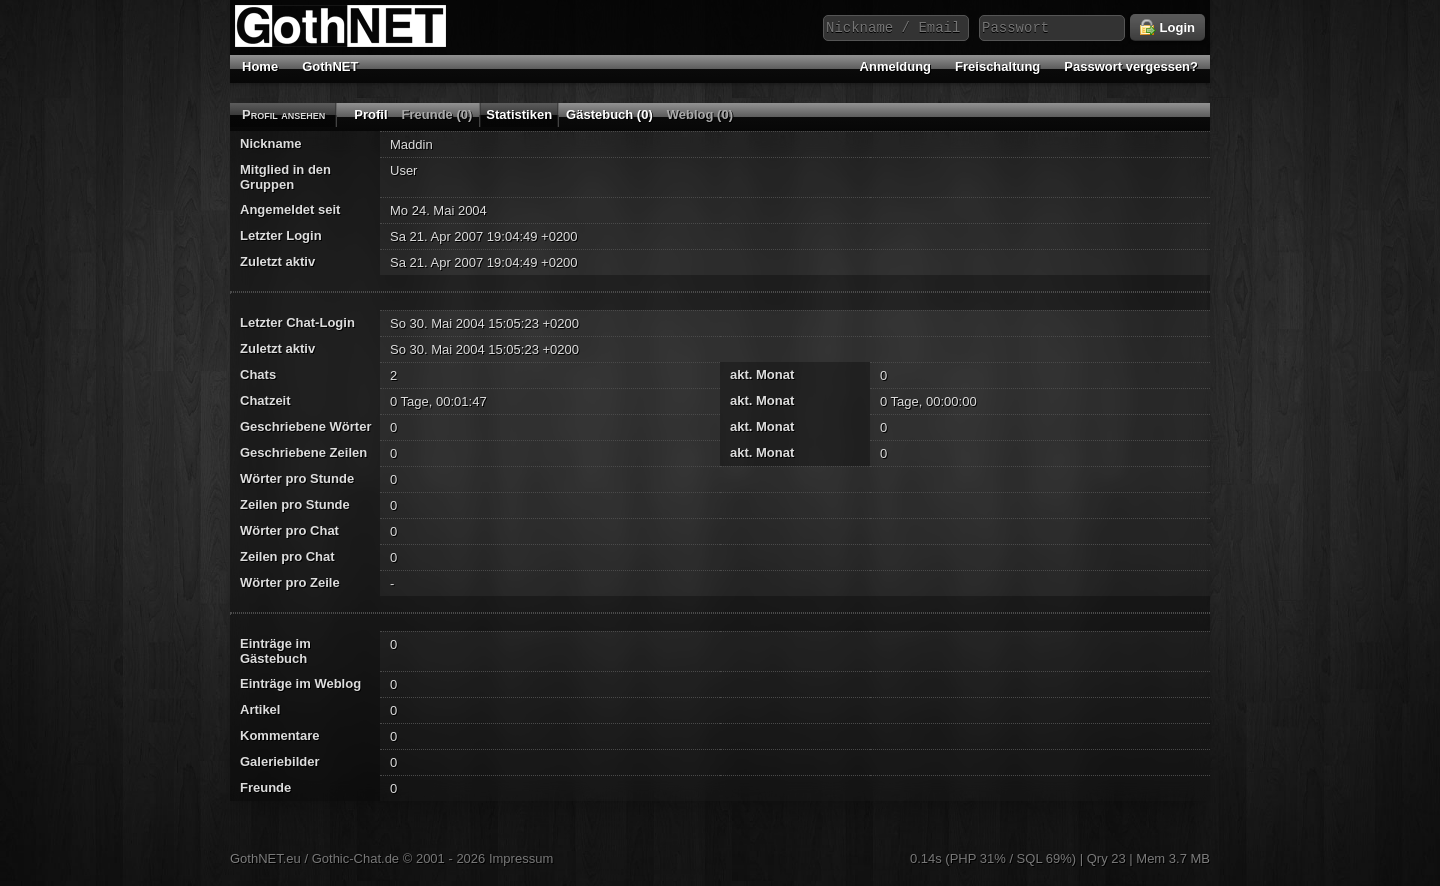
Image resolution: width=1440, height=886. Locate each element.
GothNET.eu (265, 858)
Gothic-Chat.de (355, 858)
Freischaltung (997, 66)
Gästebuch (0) (609, 114)
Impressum (521, 858)
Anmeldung (896, 66)
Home (260, 66)
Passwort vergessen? (1131, 66)
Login (1167, 28)
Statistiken (519, 114)
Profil (370, 114)
